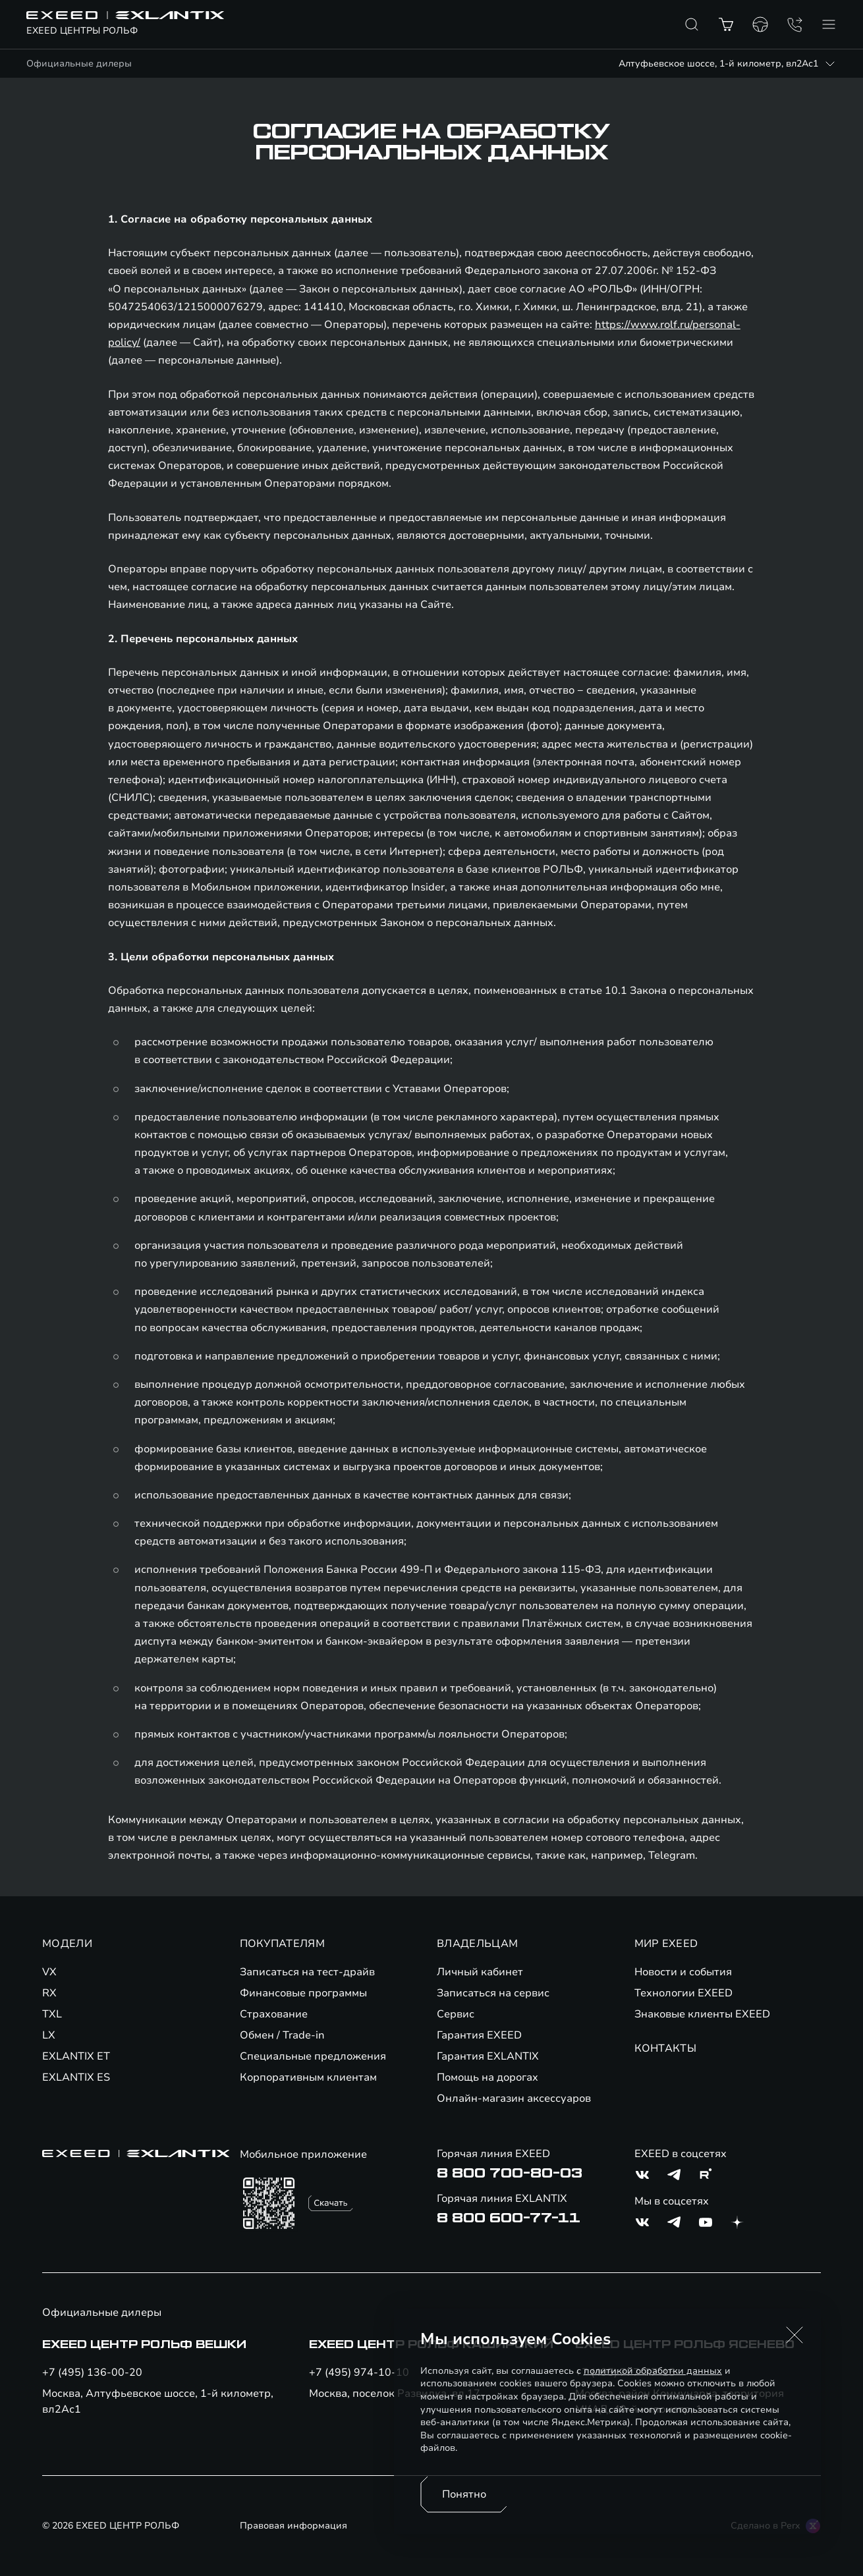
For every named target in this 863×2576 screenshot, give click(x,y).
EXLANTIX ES (76, 2077)
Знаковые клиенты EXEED (702, 2014)
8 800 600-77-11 (508, 2218)
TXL (52, 2014)
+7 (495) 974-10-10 (359, 2372)
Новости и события (683, 1972)
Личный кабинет (480, 1972)
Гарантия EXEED (479, 2035)
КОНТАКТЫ (665, 2048)
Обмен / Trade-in (282, 2035)
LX (48, 2035)
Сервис (455, 2014)
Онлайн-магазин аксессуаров (514, 2098)
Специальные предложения (313, 2056)
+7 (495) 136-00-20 (92, 2372)
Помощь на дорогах (487, 2077)
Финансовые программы (303, 1993)
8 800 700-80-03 (509, 2173)
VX (49, 1972)
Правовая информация (293, 2525)
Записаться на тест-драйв (307, 1972)
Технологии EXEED (683, 1993)
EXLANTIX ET (76, 2056)
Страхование (274, 2014)
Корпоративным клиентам (308, 2077)
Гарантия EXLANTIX (488, 2056)
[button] (794, 2335)
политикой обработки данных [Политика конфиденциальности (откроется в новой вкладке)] (653, 2371)
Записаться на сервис (493, 1993)
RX (49, 1993)
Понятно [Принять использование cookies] (464, 2494)
